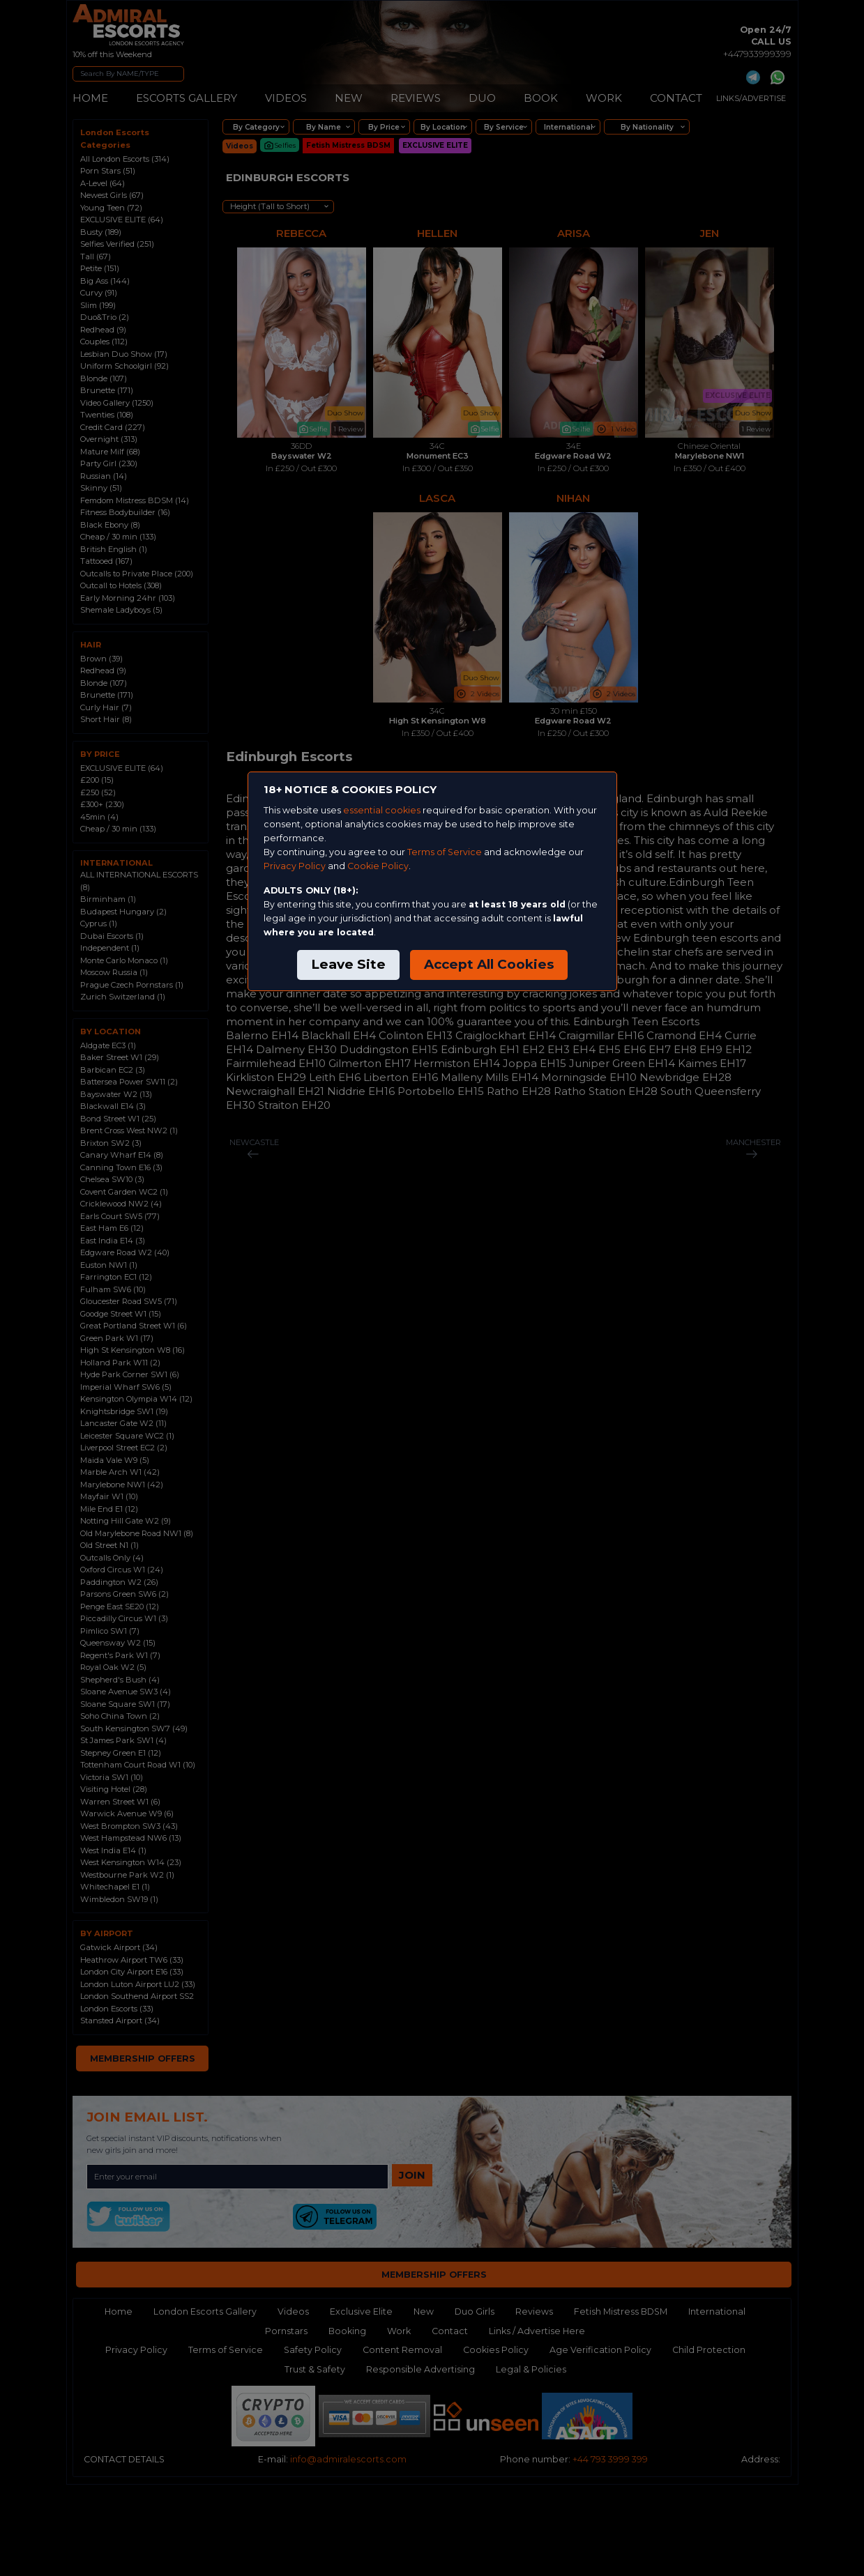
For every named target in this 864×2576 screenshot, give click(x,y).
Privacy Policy (295, 866)
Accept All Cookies (489, 964)
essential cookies (381, 810)
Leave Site (348, 964)
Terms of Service (444, 852)
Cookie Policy (378, 866)
